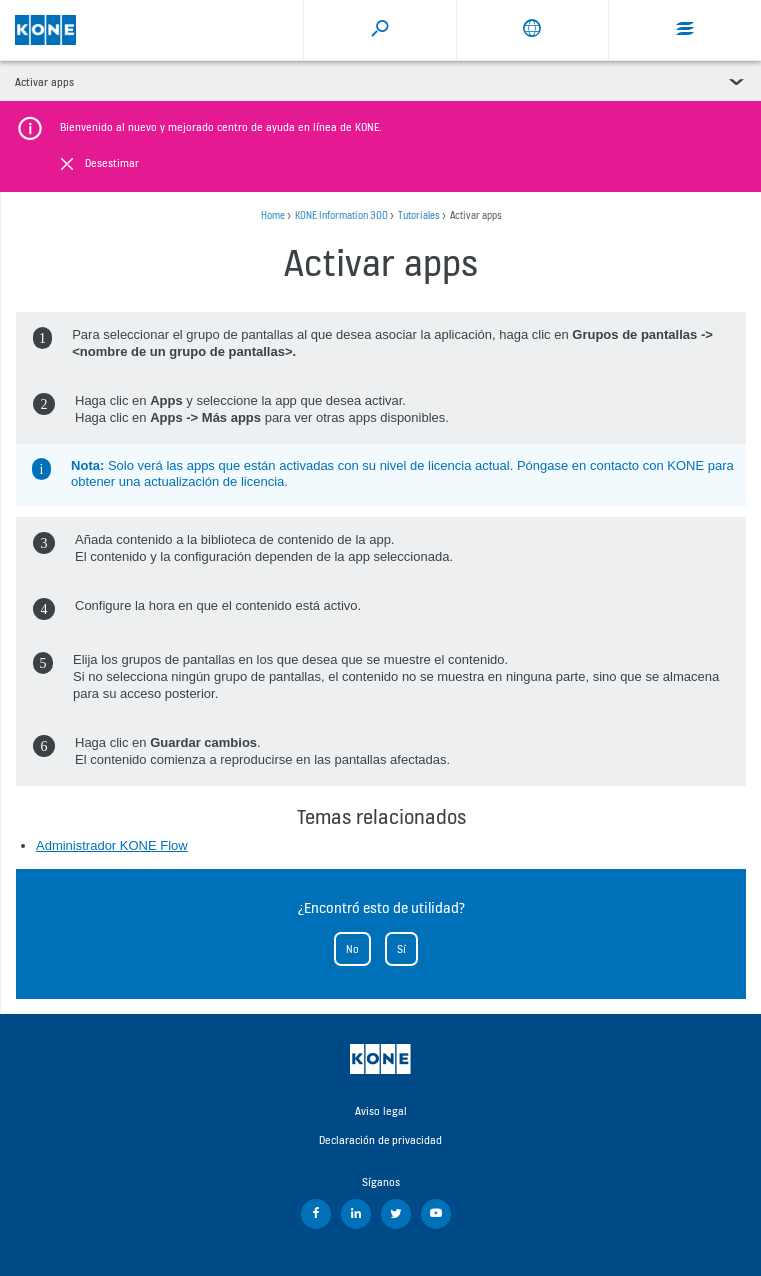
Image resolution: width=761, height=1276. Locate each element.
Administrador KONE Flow (112, 845)
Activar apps (44, 82)
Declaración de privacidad (380, 1140)
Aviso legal (381, 1111)
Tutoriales (419, 215)
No (352, 949)
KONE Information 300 (341, 215)
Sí (401, 949)
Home (273, 215)
